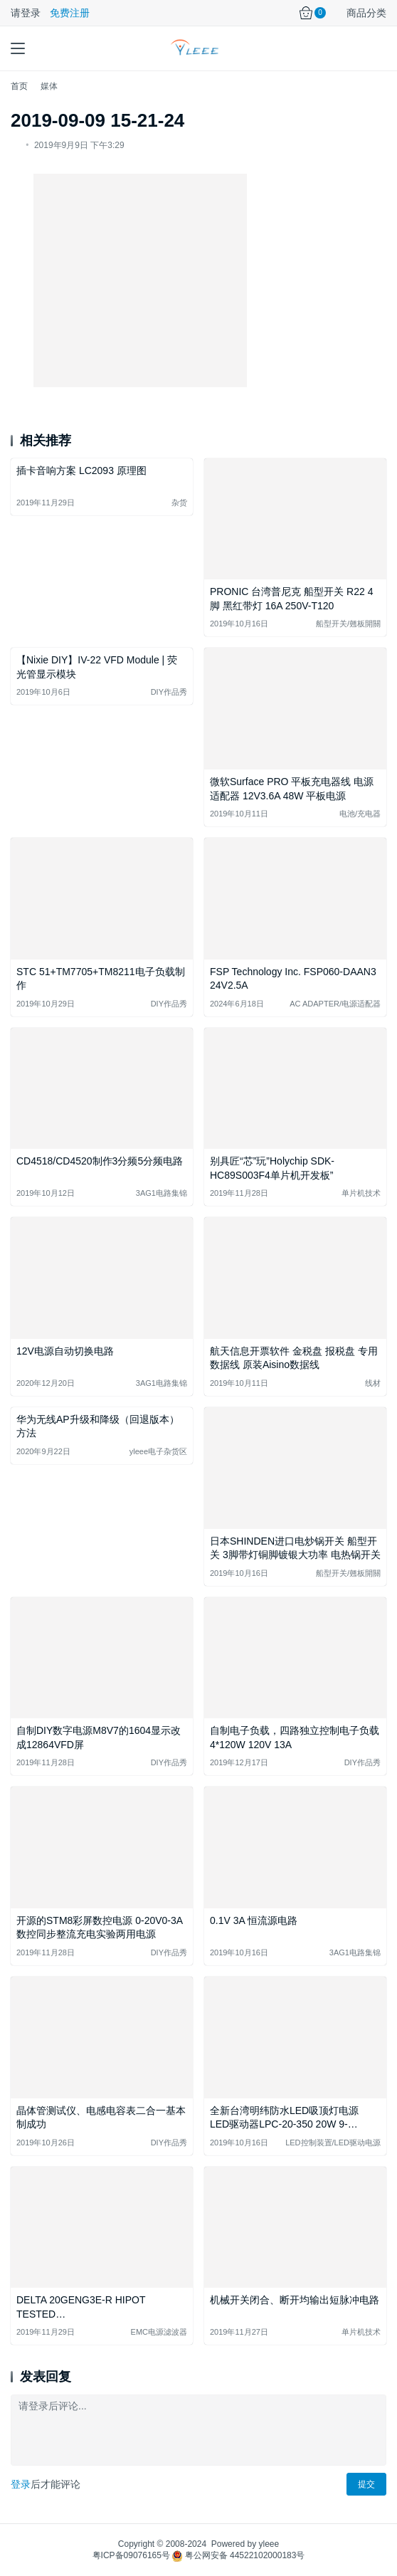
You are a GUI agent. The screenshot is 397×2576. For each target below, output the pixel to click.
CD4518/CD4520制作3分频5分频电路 (99, 1161)
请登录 (26, 13)
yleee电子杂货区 (158, 1451)
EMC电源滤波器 (159, 2332)
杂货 (179, 502)
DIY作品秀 (169, 692)
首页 (19, 86)
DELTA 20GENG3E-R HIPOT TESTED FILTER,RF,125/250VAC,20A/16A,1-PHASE (96, 2308)
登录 (21, 2484)
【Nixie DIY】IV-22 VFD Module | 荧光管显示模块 (96, 667)
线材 (373, 1383)
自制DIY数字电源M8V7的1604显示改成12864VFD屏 (98, 1737)
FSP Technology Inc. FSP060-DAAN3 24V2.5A (293, 979)
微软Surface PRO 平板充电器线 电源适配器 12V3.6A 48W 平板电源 (292, 788)
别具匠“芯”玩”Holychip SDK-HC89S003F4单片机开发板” (272, 1168)
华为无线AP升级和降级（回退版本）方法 (97, 1426)
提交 (366, 2484)
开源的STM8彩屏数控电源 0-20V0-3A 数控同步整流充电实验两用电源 (99, 1927)
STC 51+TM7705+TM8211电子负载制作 (100, 979)
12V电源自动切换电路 (65, 1351)
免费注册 (70, 13)
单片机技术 (361, 1193)
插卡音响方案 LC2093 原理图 (81, 470)
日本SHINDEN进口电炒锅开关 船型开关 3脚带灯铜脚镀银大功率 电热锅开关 (295, 1548)
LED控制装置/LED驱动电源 (333, 2142)
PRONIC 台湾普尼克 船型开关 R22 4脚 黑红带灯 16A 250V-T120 (291, 598)
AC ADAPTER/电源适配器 (335, 1003)
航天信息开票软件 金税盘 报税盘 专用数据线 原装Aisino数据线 (294, 1358)
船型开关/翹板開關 (348, 623)
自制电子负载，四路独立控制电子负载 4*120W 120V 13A (294, 1737)
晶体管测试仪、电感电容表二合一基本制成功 (101, 2117)
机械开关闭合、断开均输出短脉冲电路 (294, 2300)
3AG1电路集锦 (161, 1193)
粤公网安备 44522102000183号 (238, 2555)
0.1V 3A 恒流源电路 (253, 1920)
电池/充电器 (360, 813)
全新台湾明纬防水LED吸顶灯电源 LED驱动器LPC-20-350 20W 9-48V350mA (284, 2119)
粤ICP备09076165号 (131, 2555)
